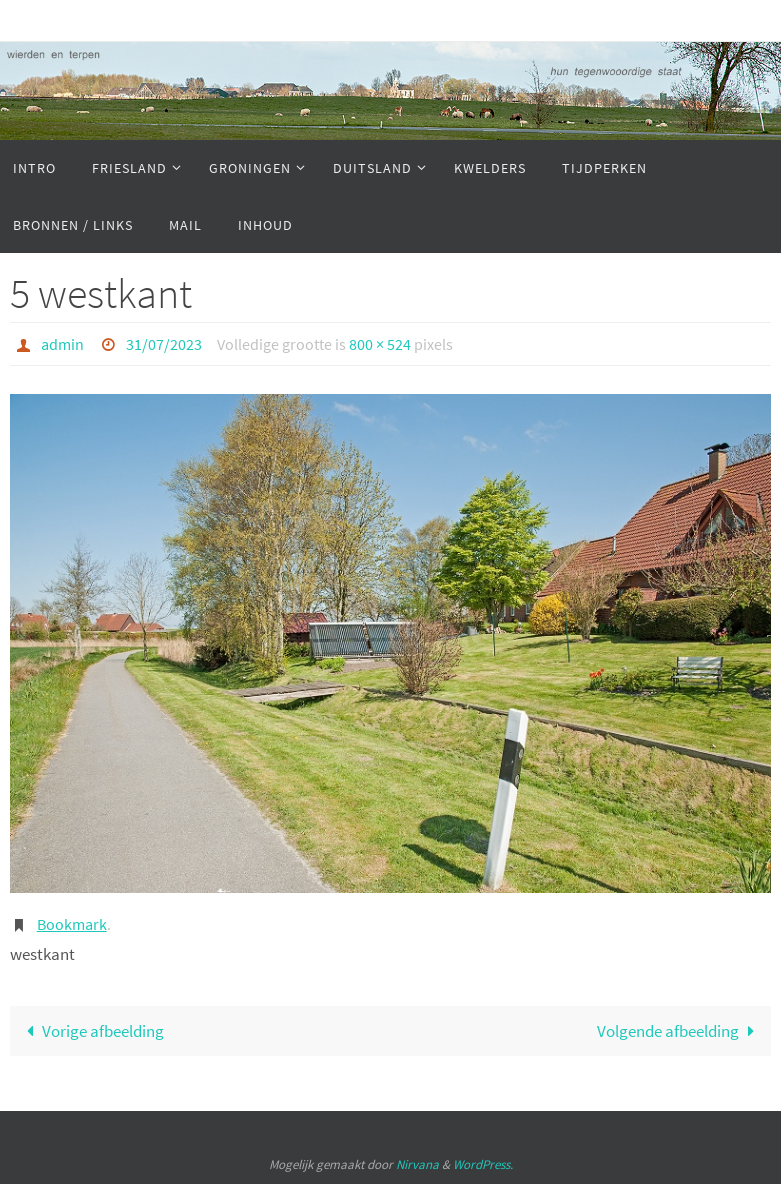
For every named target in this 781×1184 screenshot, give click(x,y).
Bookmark (72, 924)
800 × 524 (380, 344)
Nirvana (417, 1164)
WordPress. (483, 1164)
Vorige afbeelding (91, 1031)
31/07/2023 (164, 344)
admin (62, 344)
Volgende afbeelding (680, 1031)
